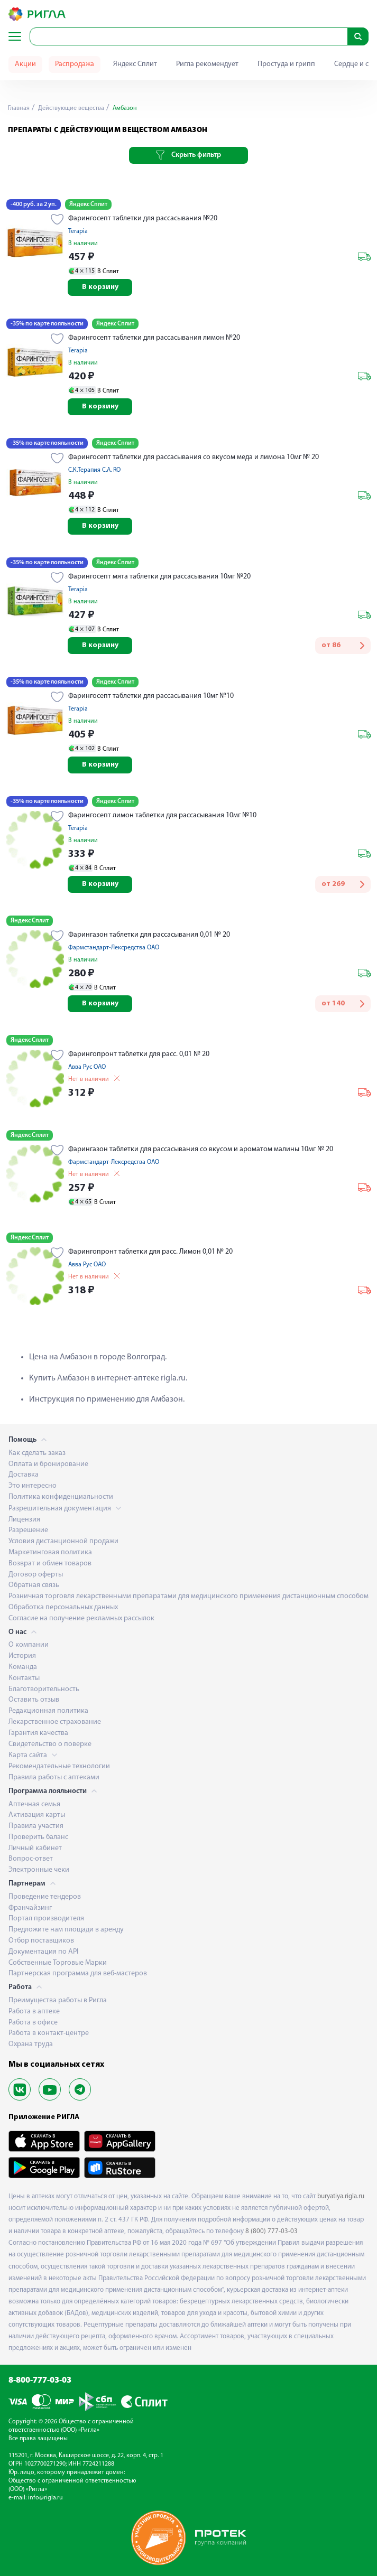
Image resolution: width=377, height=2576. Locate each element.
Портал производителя (46, 1918)
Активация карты (36, 1815)
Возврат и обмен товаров (49, 1563)
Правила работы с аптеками (53, 1777)
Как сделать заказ (37, 1453)
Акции (25, 64)
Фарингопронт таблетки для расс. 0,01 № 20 (138, 1054)
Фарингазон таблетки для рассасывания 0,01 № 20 (149, 935)
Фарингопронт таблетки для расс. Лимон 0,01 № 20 (150, 1252)
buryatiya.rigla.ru (340, 2196)
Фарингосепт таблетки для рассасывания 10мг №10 (151, 696)
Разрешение (28, 1530)
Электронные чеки (38, 1870)
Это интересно (32, 1486)
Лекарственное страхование (54, 1722)
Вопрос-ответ (30, 1859)
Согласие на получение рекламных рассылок (81, 1618)
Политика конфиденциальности (60, 1497)
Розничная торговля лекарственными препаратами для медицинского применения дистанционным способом (188, 1596)
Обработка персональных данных (63, 1607)
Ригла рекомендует (207, 64)
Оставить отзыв (33, 1700)
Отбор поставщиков (41, 1941)
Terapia (78, 231)
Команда (22, 1667)
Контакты (24, 1678)
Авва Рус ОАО (87, 1067)
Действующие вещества (70, 108)
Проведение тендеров (44, 1897)
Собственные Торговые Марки (57, 1963)
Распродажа (74, 64)
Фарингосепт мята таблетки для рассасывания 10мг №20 (159, 577)
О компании (28, 1645)
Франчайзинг (30, 1908)
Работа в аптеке (34, 2011)
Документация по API (43, 1952)
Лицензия (24, 1520)
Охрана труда (30, 2044)
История (22, 1656)
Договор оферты (35, 1575)
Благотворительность (43, 1689)
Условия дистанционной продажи (63, 1541)
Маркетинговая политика (50, 1552)
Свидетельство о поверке (49, 1744)
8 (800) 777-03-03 (271, 2231)
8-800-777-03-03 (39, 2380)
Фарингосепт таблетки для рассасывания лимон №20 (154, 338)
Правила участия (35, 1826)
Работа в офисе (33, 2023)
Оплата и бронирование (48, 1464)
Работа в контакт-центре (48, 2033)
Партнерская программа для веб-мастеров (77, 1973)
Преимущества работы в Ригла (57, 2000)
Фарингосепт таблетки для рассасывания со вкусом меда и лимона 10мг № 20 (193, 457)
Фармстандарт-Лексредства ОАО (113, 948)
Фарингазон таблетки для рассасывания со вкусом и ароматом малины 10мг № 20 (200, 1149)
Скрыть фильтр (188, 155)
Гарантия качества (38, 1733)
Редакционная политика (48, 1711)
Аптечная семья (34, 1804)
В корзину (100, 287)
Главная (19, 108)
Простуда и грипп (286, 64)
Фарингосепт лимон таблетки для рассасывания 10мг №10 (162, 815)
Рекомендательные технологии (59, 1766)
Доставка (23, 1475)
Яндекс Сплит (135, 64)
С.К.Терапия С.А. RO (94, 470)
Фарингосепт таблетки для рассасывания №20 (142, 218)
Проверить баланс (38, 1837)
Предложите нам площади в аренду (66, 1930)
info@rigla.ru (45, 2498)
